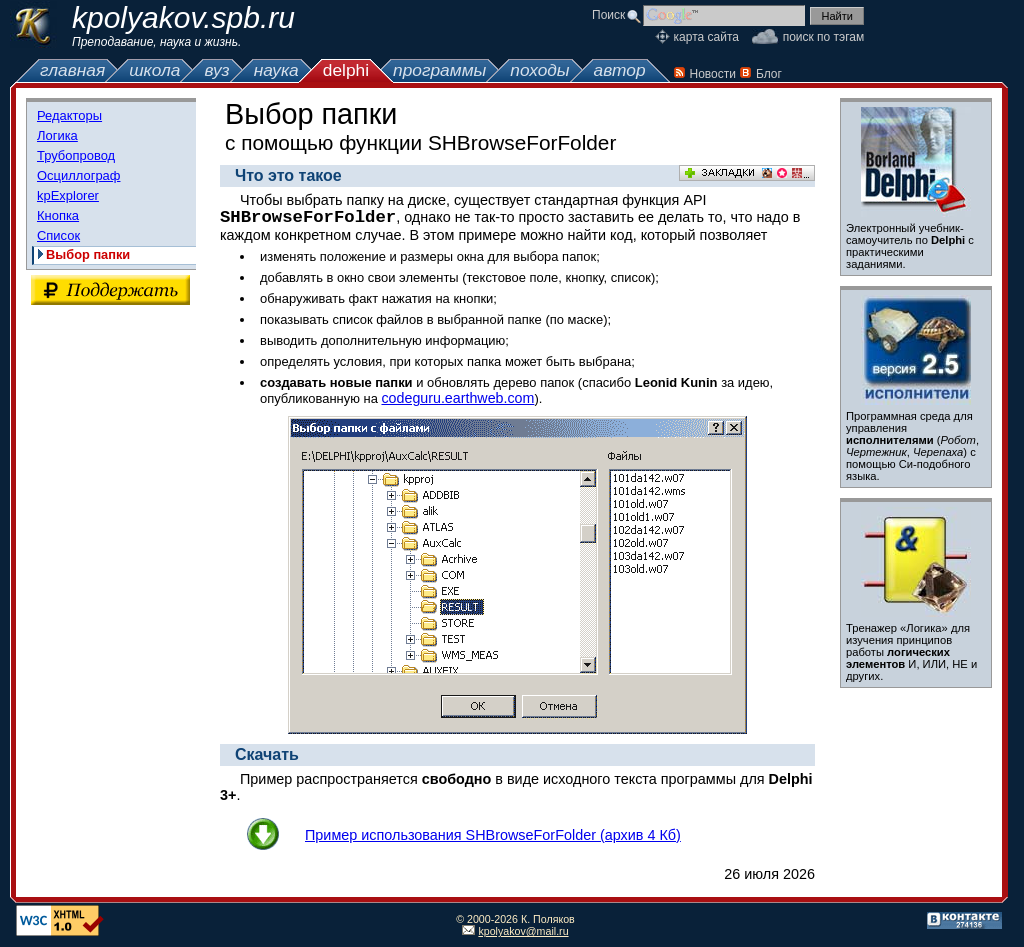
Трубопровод (76, 155)
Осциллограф (78, 175)
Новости (713, 74)
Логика (57, 135)
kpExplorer (68, 195)
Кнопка (58, 215)
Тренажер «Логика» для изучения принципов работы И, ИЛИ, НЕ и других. (911, 652)
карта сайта (706, 37)
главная (72, 70)
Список (58, 235)
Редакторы (69, 115)
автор (620, 70)
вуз (216, 70)
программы (439, 70)
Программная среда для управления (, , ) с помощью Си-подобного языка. (912, 446)
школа (154, 70)
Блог (769, 74)
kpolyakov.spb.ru (183, 17)
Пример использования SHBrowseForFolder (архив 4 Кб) (493, 835)
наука (276, 70)
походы (539, 70)
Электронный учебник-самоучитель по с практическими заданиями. (910, 246)
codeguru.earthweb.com (457, 398)
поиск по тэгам (824, 37)
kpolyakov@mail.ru (523, 931)
